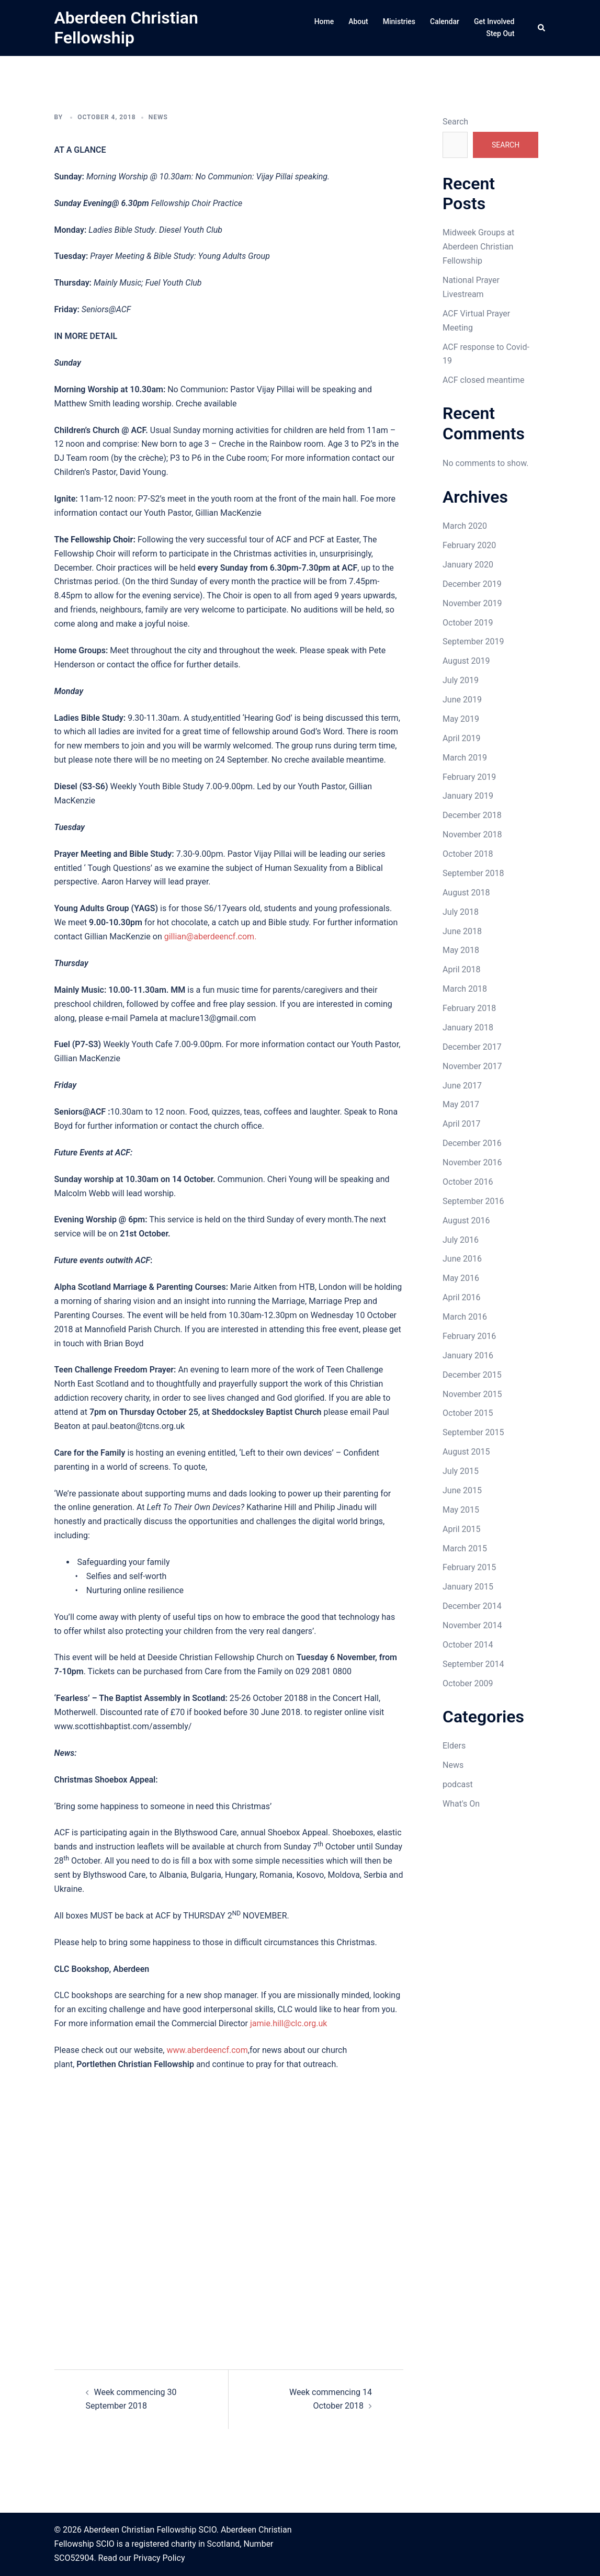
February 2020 (469, 545)
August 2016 (466, 1220)
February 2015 (469, 1567)
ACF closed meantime (483, 380)
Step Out (500, 33)
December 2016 (472, 1143)
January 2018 (468, 1027)
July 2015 (461, 1471)
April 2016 (462, 1297)
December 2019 (472, 584)
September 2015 (473, 1432)
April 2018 (462, 969)
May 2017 (461, 1104)
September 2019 (473, 641)
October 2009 (468, 1683)
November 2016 (472, 1162)
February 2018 (469, 1008)
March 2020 (465, 526)
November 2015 (472, 1394)
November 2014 (472, 1625)
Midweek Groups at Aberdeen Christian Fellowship (478, 247)
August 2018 (466, 893)
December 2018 (472, 815)
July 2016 (461, 1240)
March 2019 (465, 758)
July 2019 (461, 680)
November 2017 (472, 1066)
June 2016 (462, 1259)
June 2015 (462, 1490)
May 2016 (461, 1278)
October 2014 (468, 1645)
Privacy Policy (159, 2558)
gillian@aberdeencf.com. (210, 936)
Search (455, 122)
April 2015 (462, 1529)
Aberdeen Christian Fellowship (126, 28)
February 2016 (469, 1336)
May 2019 (461, 719)
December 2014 (472, 1606)
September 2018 (473, 873)
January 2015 (468, 1587)
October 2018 (468, 854)
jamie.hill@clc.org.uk (288, 2023)
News (158, 117)
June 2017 (462, 1086)
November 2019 (472, 603)
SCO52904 (74, 2558)
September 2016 (473, 1201)
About (358, 21)
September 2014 (473, 1664)
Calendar (444, 21)
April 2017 (462, 1124)
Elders (454, 1746)
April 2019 (462, 738)
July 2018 (461, 912)
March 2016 (465, 1317)
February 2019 (469, 777)
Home (324, 21)
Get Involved (494, 21)
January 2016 (468, 1355)
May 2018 (461, 950)
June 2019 (462, 700)
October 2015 (468, 1413)
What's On (461, 1804)
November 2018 (472, 834)
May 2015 (461, 1510)
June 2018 (462, 931)
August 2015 (466, 1452)
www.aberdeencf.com (206, 2050)
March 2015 (465, 1548)
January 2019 (468, 796)
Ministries (399, 21)
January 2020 (468, 565)
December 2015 (472, 1375)
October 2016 (468, 1182)
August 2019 (466, 661)
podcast (458, 1784)
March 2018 (465, 989)
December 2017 (472, 1047)
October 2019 (468, 623)
